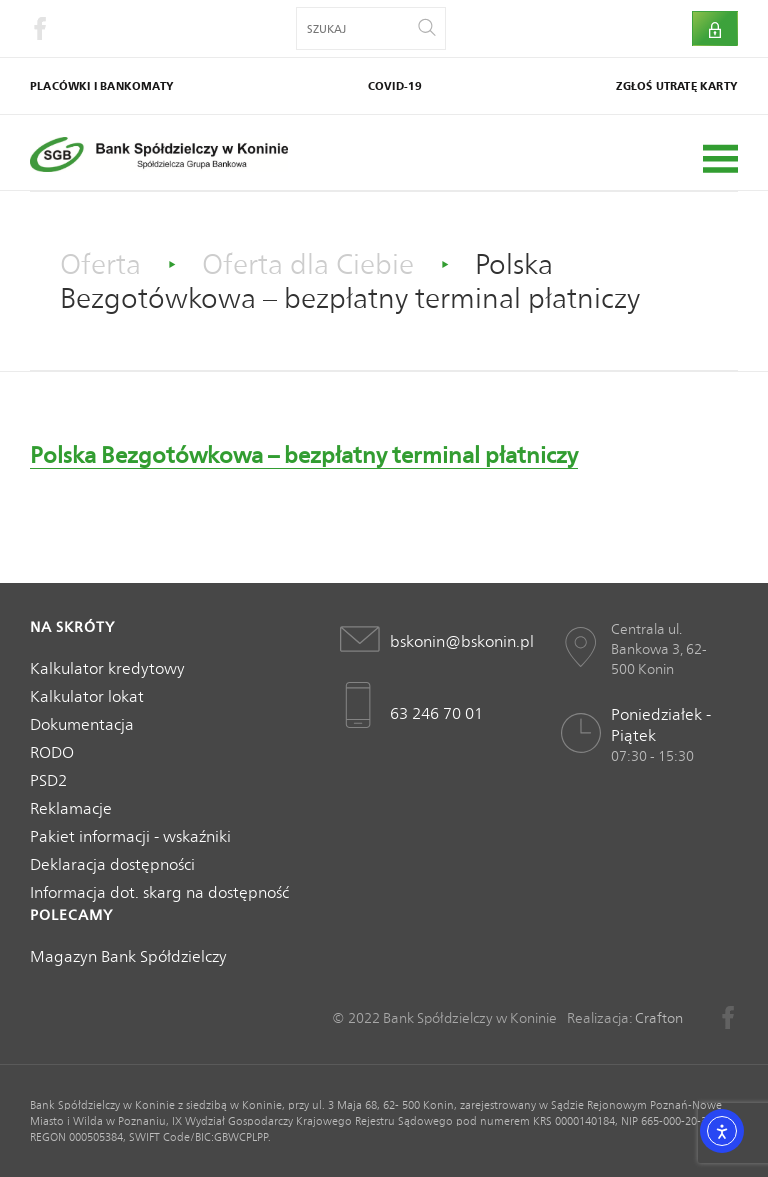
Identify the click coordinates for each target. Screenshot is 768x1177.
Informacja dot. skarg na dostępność (159, 892)
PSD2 (48, 780)
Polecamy (71, 915)
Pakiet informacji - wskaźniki (130, 836)
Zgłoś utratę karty (677, 86)
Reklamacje (71, 808)
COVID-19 (395, 86)
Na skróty (72, 627)
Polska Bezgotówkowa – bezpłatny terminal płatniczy (304, 455)
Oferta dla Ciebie (308, 264)
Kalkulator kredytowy (107, 668)
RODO (52, 752)
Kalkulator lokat (87, 696)
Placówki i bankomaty (102, 86)
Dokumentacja (82, 724)
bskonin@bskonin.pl (457, 641)
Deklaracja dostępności (112, 864)
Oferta (100, 264)
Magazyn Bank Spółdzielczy (128, 956)
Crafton (659, 1018)
